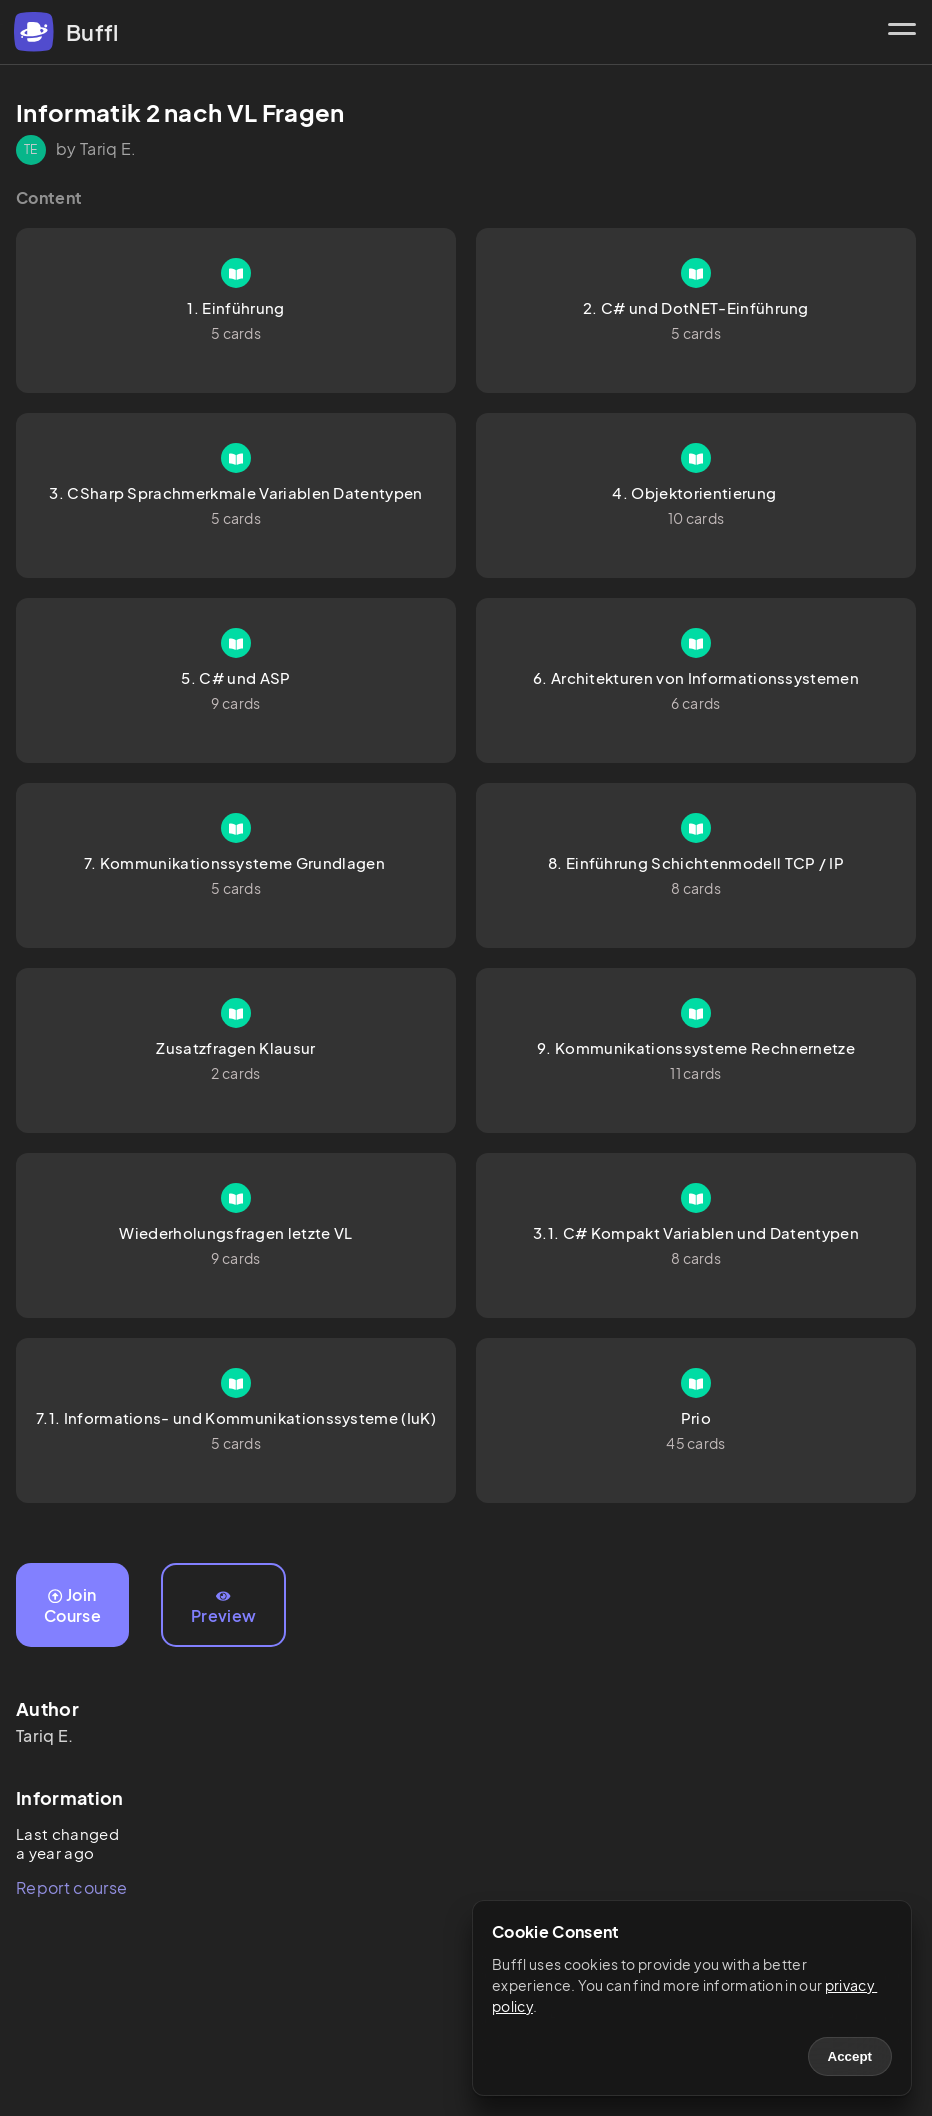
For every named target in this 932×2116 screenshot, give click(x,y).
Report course (71, 1887)
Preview (223, 1608)
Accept (850, 2056)
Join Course (72, 1605)
